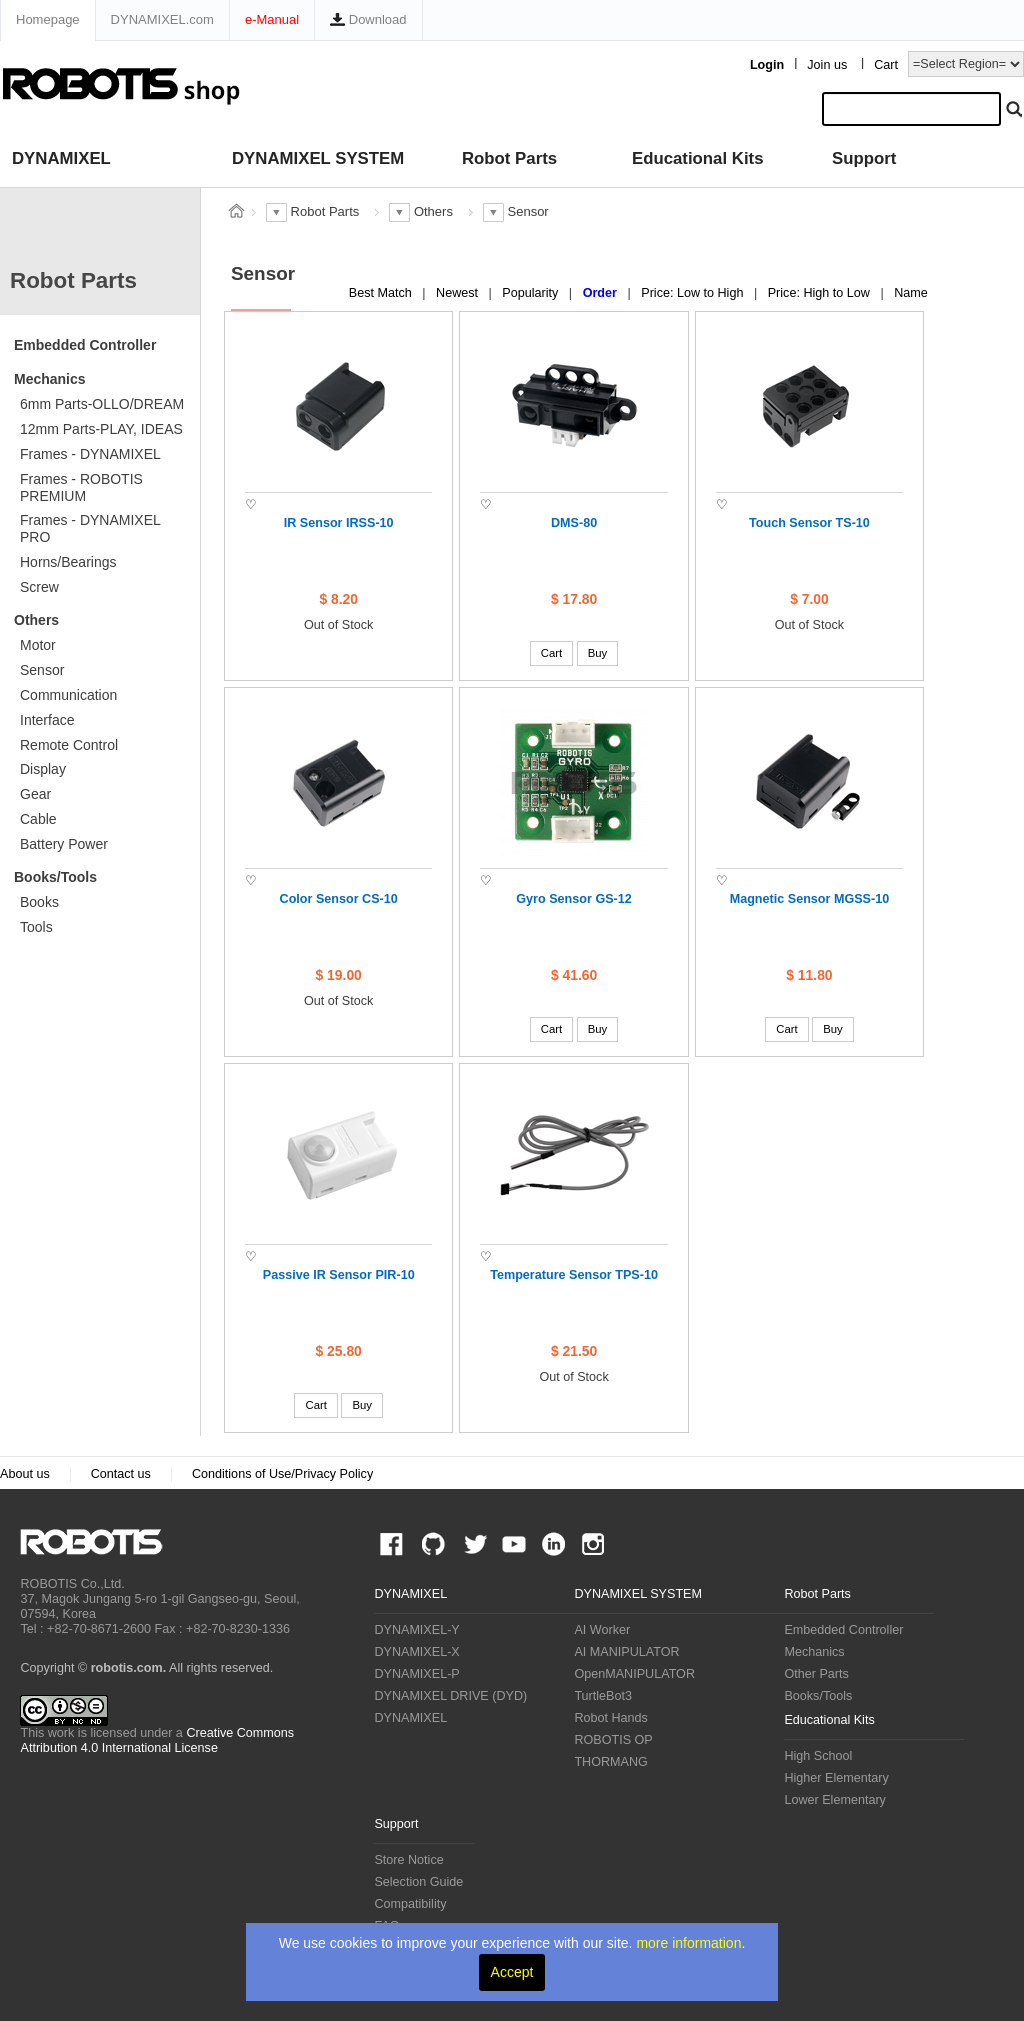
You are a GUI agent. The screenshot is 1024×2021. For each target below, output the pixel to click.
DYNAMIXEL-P (416, 1674)
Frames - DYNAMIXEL (90, 454)
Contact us (121, 1474)
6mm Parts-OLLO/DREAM (102, 404)
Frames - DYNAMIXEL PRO (90, 528)
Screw (39, 587)
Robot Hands (611, 1718)
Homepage (48, 19)
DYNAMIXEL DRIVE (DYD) (450, 1696)
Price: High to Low (821, 293)
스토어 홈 (236, 211)
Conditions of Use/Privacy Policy (282, 1474)
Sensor (42, 670)
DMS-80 (574, 523)
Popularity (532, 293)
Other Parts (816, 1674)
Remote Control (69, 745)
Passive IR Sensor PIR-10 (339, 1275)
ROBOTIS (99, 1542)
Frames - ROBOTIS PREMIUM (81, 487)
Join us (827, 65)
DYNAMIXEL (61, 158)
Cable (38, 819)
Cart (886, 65)
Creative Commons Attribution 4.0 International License (157, 1740)
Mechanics (50, 379)
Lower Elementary (835, 1800)
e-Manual (272, 19)
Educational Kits (697, 158)
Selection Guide (418, 1882)
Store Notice (408, 1860)
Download (368, 19)
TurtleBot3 (603, 1696)
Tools (36, 927)
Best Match (382, 293)
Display (43, 769)
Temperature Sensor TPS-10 (574, 1275)
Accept (512, 1972)
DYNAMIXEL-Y (416, 1630)
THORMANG (610, 1762)
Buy (598, 653)
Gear (35, 794)
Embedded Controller (85, 345)
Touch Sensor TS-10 (809, 523)
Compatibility (410, 1904)
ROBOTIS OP (613, 1740)
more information (688, 1943)
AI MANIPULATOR (626, 1652)
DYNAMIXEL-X (416, 1652)
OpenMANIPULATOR (634, 1674)
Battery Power (64, 844)
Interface (47, 720)
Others (36, 620)
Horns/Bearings (68, 562)
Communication (68, 695)
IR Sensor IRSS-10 (339, 523)
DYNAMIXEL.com (162, 19)
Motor (38, 645)
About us (25, 1474)
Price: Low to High (694, 293)
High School (818, 1756)
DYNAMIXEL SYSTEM (318, 158)
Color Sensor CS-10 (339, 899)
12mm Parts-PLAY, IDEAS (101, 429)
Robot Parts (509, 158)
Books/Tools (55, 877)
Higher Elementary (836, 1778)
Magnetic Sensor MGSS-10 (810, 899)
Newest (459, 293)
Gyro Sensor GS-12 (573, 899)
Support (864, 158)
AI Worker (602, 1630)
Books (39, 902)
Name (911, 293)
